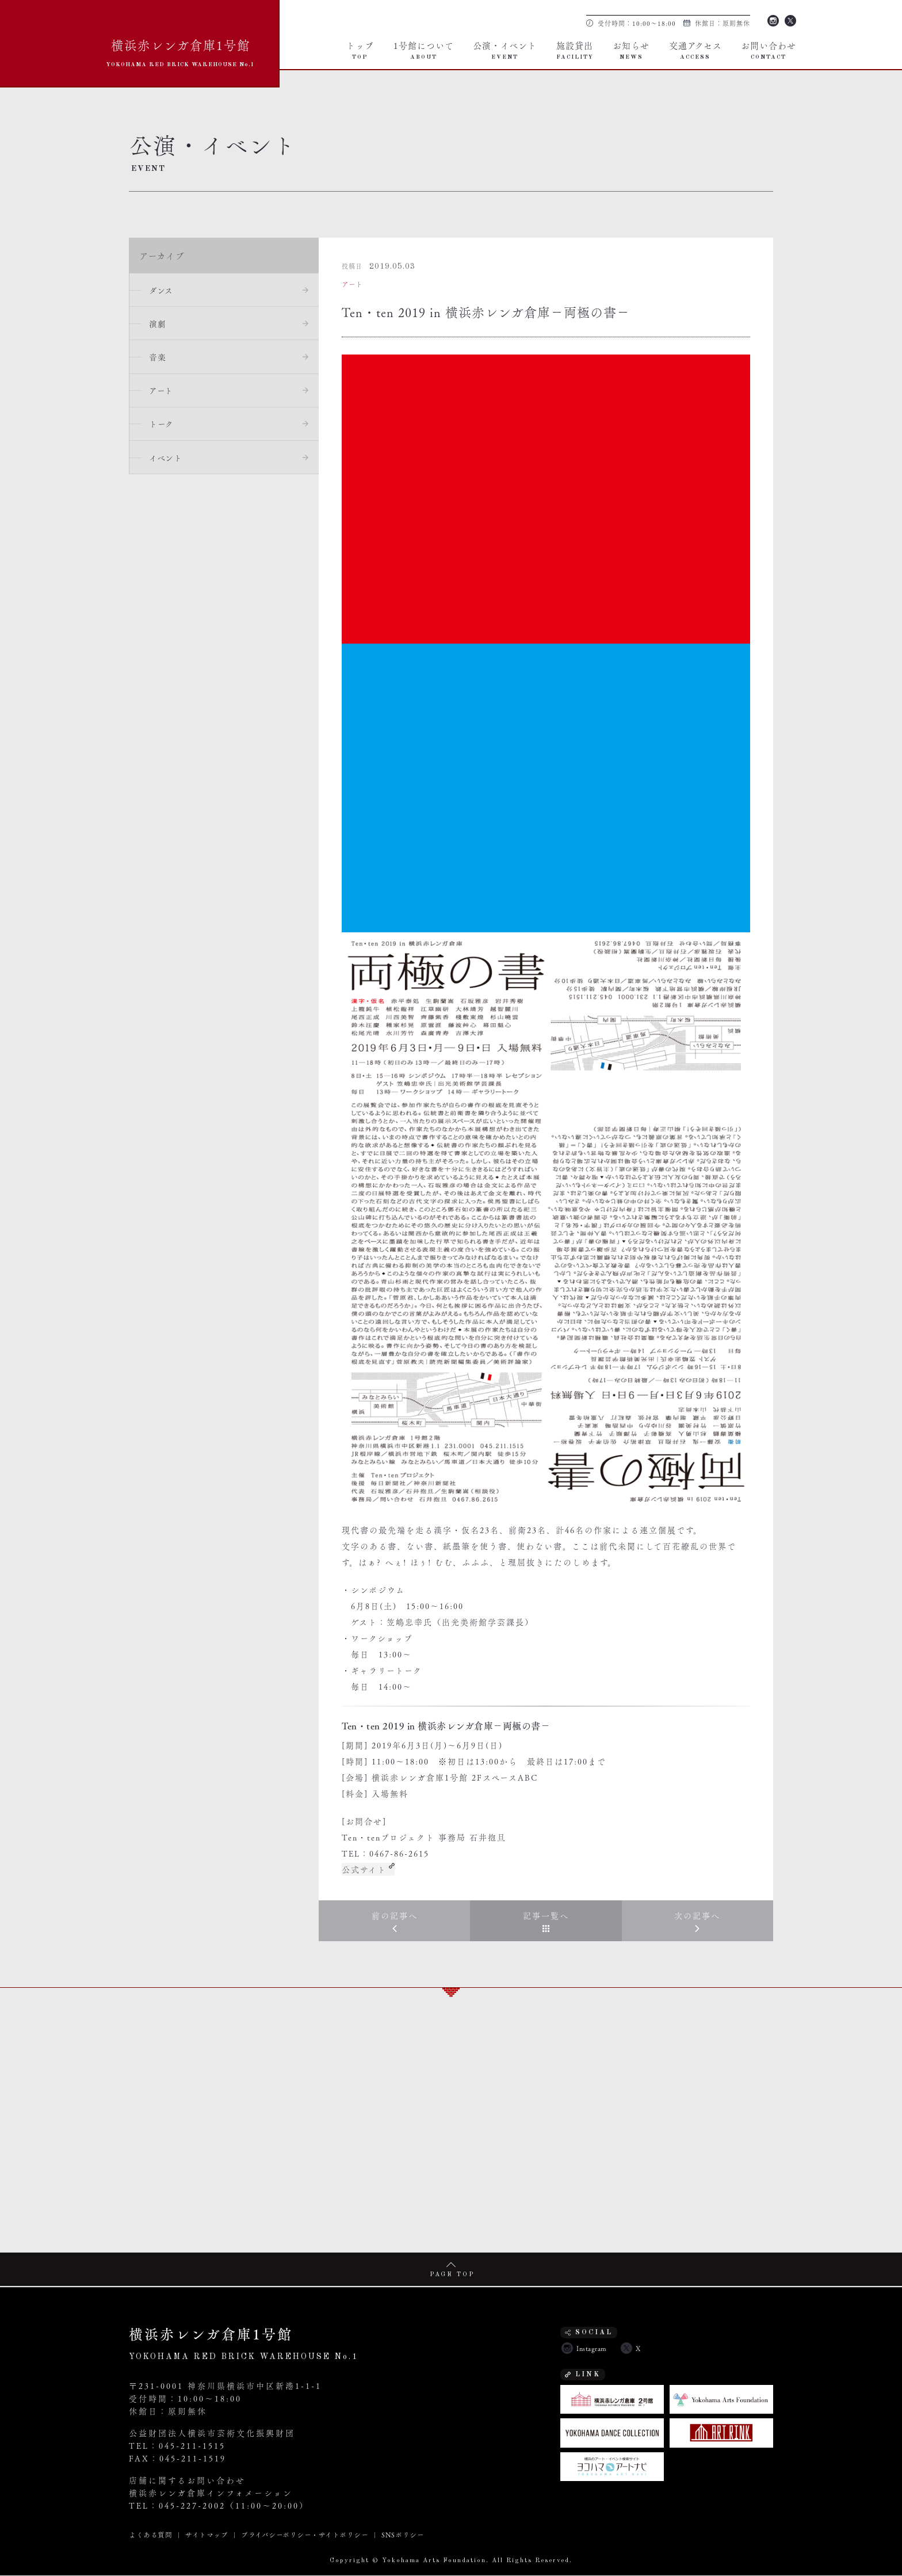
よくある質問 (150, 2535)
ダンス (162, 290)
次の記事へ (697, 1916)
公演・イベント (505, 49)
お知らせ (631, 49)
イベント (166, 460)
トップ (360, 49)
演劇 (158, 324)
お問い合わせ (768, 49)
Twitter (790, 19)
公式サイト (364, 1869)
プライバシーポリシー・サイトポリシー (304, 2535)
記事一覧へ (546, 1916)
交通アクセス (695, 49)
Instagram (773, 19)
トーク (162, 426)
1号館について (423, 49)
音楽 (158, 358)
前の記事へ (395, 1916)
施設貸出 (575, 49)
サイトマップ (206, 2535)
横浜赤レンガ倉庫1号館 (180, 51)
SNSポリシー (402, 2535)
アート (162, 392)
